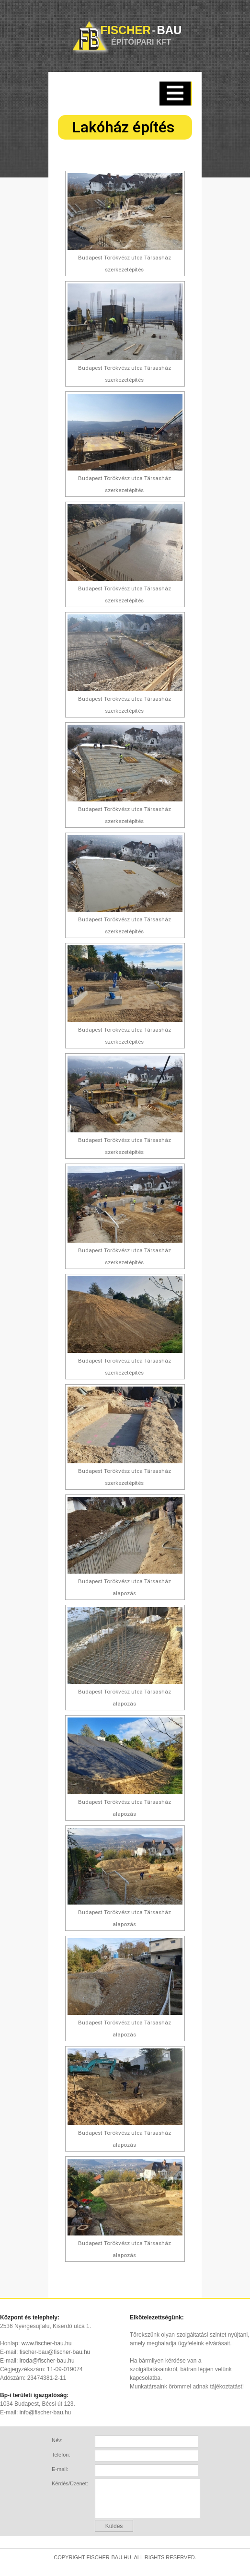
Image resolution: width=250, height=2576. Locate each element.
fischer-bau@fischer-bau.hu (55, 2352)
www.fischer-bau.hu (47, 2343)
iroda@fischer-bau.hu (47, 2360)
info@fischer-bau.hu (45, 2412)
